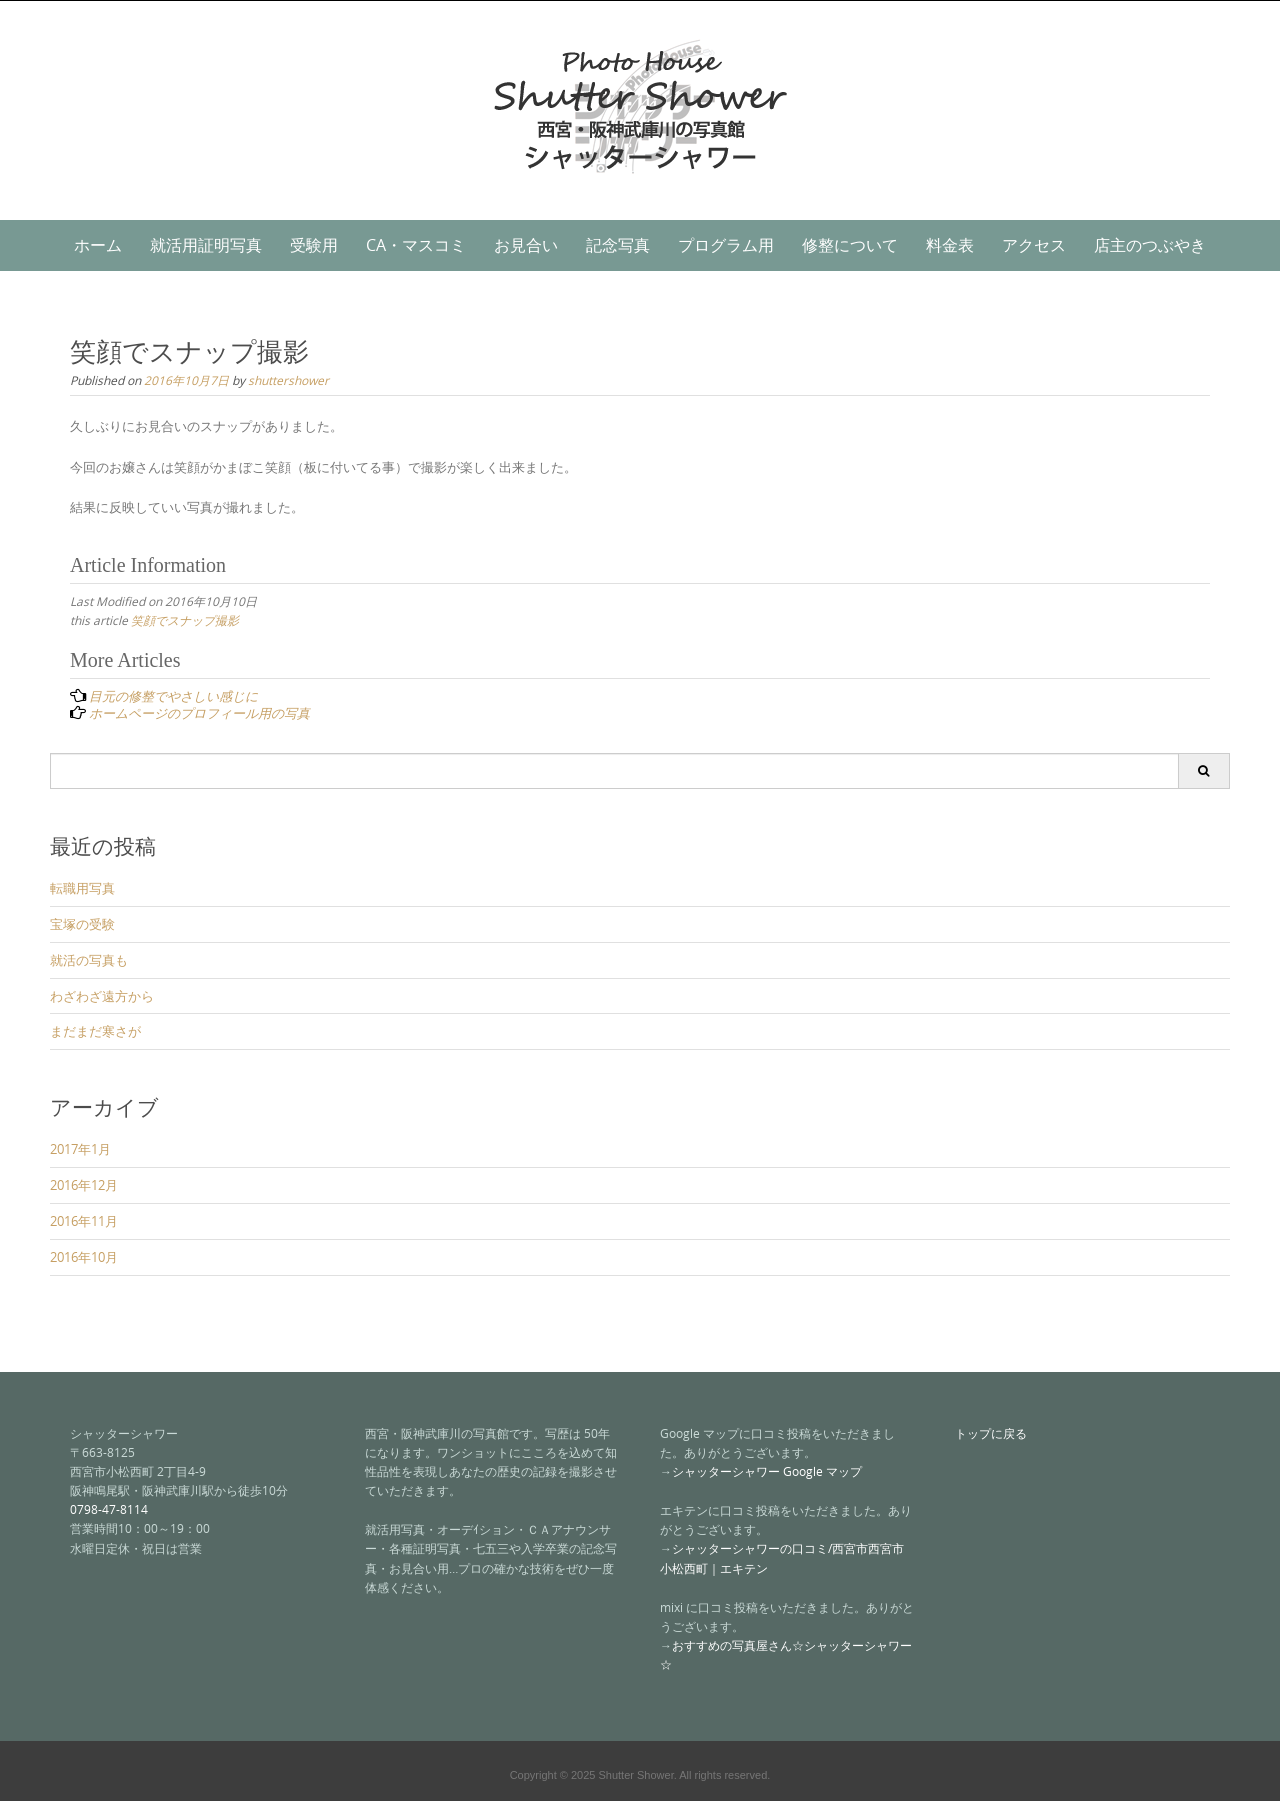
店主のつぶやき (1150, 245)
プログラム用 (726, 245)
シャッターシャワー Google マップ (767, 1471)
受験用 (314, 245)
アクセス (1034, 245)
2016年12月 (84, 1185)
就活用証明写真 (206, 245)
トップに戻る (991, 1433)
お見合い (526, 245)
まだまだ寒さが (95, 1031)
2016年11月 (84, 1221)
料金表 (950, 245)
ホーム (98, 245)
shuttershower (288, 380)
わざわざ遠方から (102, 996)
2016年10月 (84, 1257)
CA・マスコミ (416, 245)
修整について (850, 245)
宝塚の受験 (82, 924)
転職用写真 (82, 888)
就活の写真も (89, 960)
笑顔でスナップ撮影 (185, 620)
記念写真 (618, 245)
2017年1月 (80, 1149)
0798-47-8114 (109, 1509)
